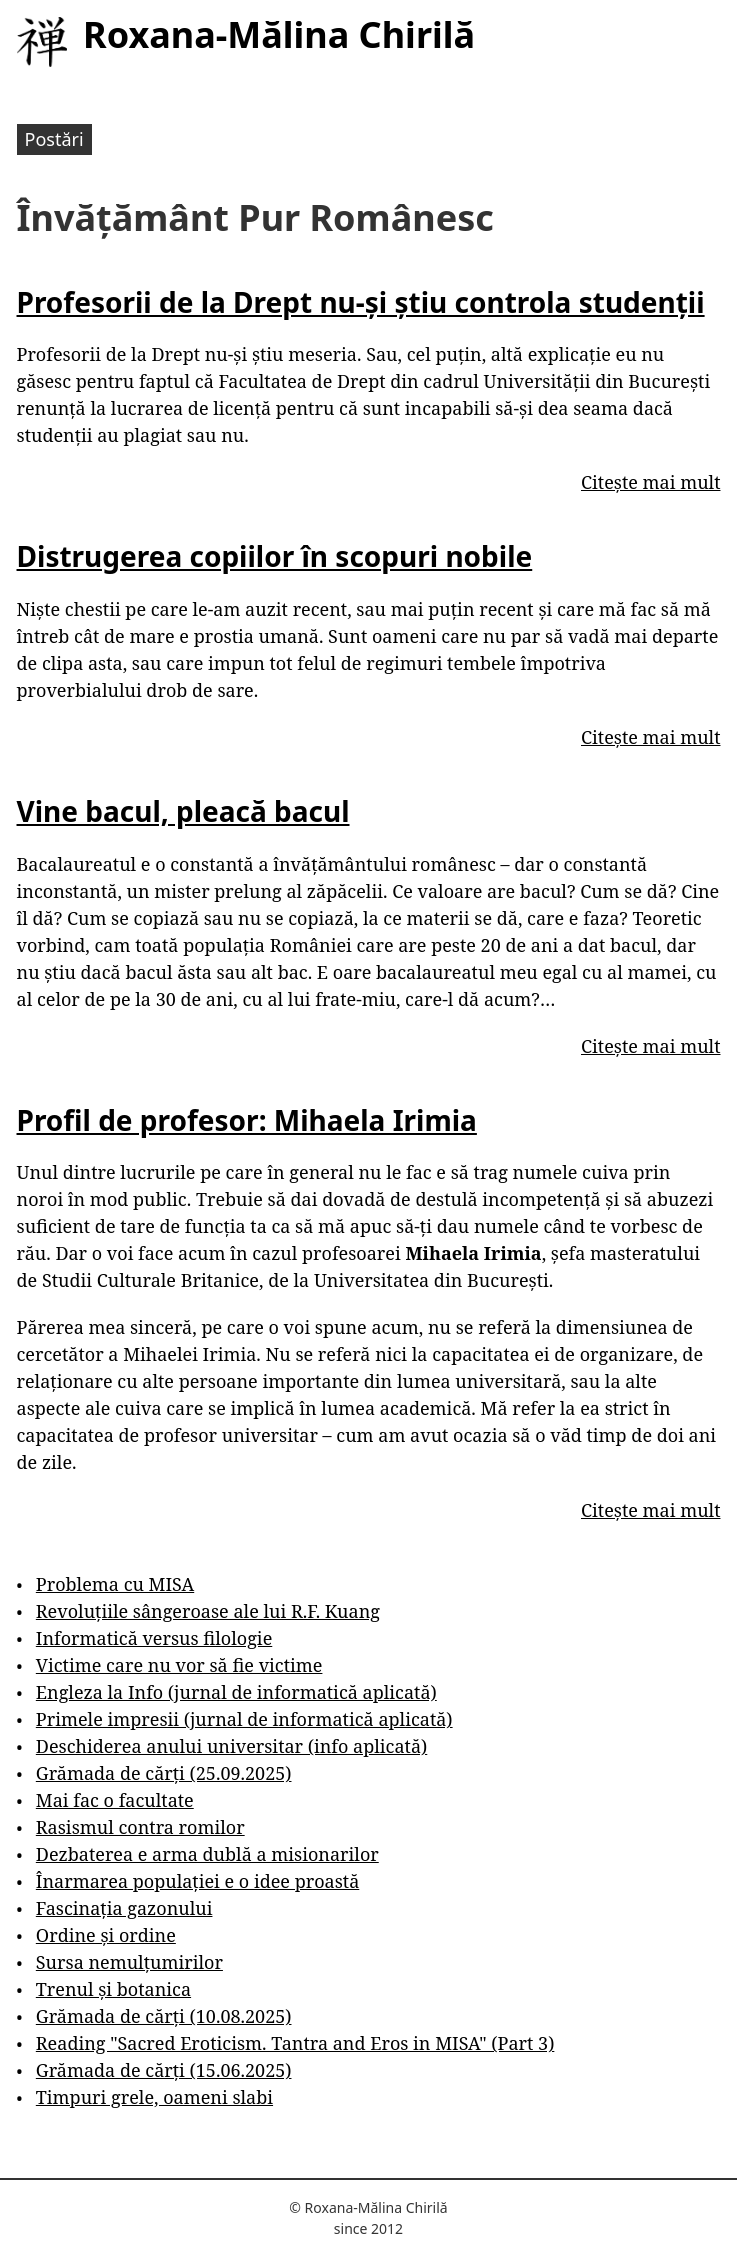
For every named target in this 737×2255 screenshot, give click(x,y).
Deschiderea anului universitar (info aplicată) (231, 1746)
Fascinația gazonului (124, 1908)
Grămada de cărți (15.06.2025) (164, 2070)
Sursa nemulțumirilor (129, 1962)
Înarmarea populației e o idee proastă (197, 1881)
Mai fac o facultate (115, 1800)
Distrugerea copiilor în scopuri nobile (275, 556)
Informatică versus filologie (154, 1638)
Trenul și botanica (113, 1989)
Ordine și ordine (106, 1935)
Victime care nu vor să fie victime (179, 1665)
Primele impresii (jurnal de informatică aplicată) (244, 1719)
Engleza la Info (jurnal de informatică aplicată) (236, 1692)
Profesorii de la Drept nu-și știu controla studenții (361, 302)
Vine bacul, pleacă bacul (183, 811)
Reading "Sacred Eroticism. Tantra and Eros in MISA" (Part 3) (295, 2043)
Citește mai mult (650, 482)
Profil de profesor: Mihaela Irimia (247, 1120)
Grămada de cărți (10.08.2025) (164, 2016)
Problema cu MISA (115, 1584)
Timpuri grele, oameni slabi (154, 2097)
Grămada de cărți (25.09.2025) (164, 1773)
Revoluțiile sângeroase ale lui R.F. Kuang (208, 1611)
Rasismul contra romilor (140, 1827)
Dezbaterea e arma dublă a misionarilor (207, 1854)
